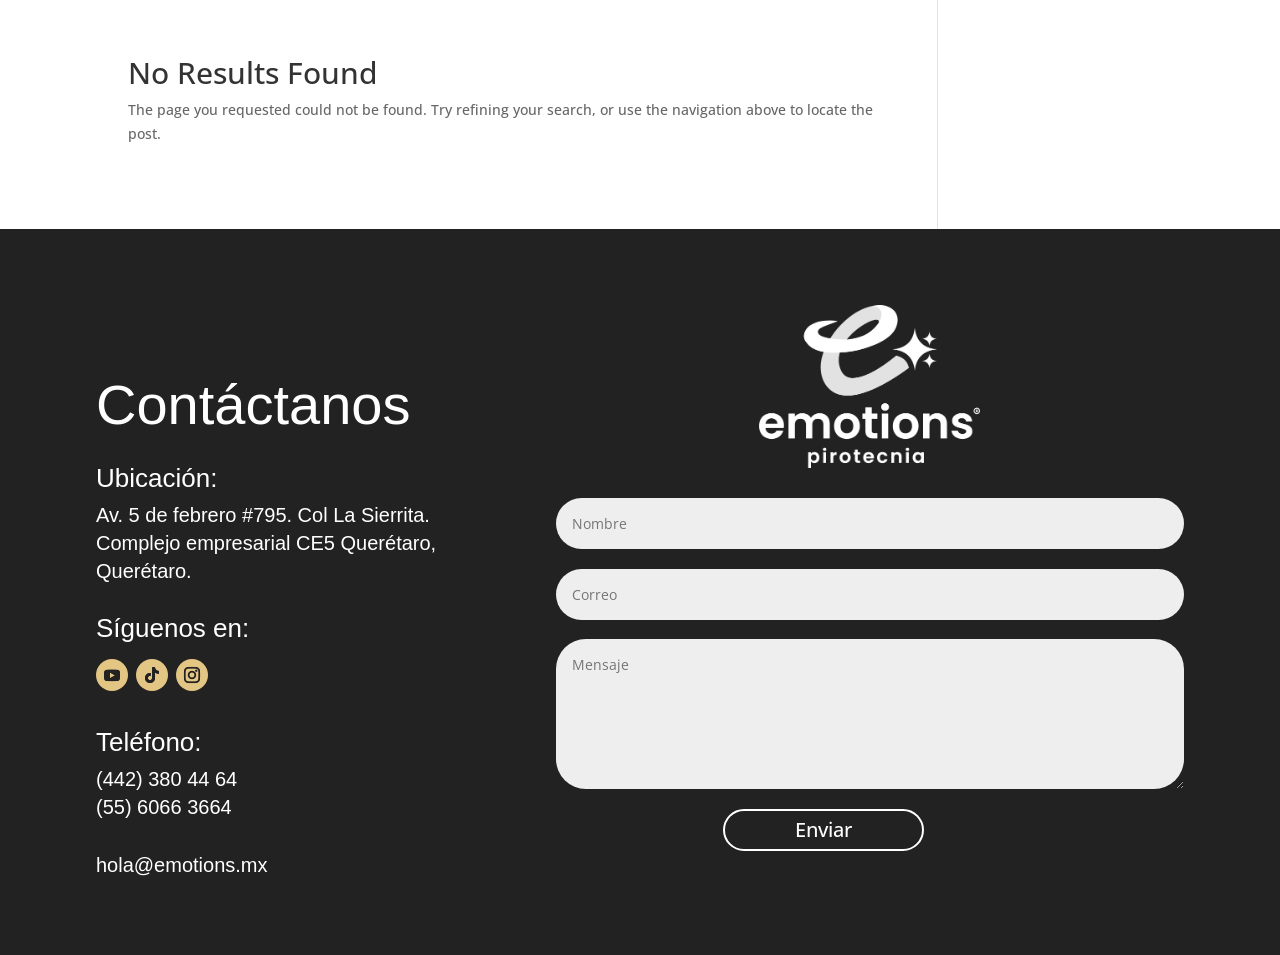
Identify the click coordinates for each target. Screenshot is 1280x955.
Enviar (823, 829)
